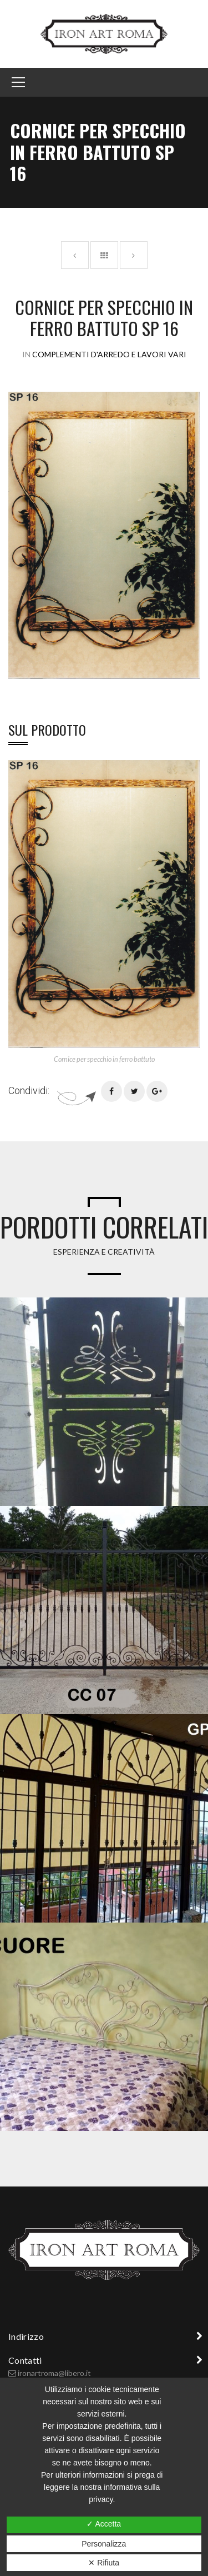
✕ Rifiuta (103, 2562)
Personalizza (104, 2543)
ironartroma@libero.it (54, 2373)
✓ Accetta (104, 2523)
